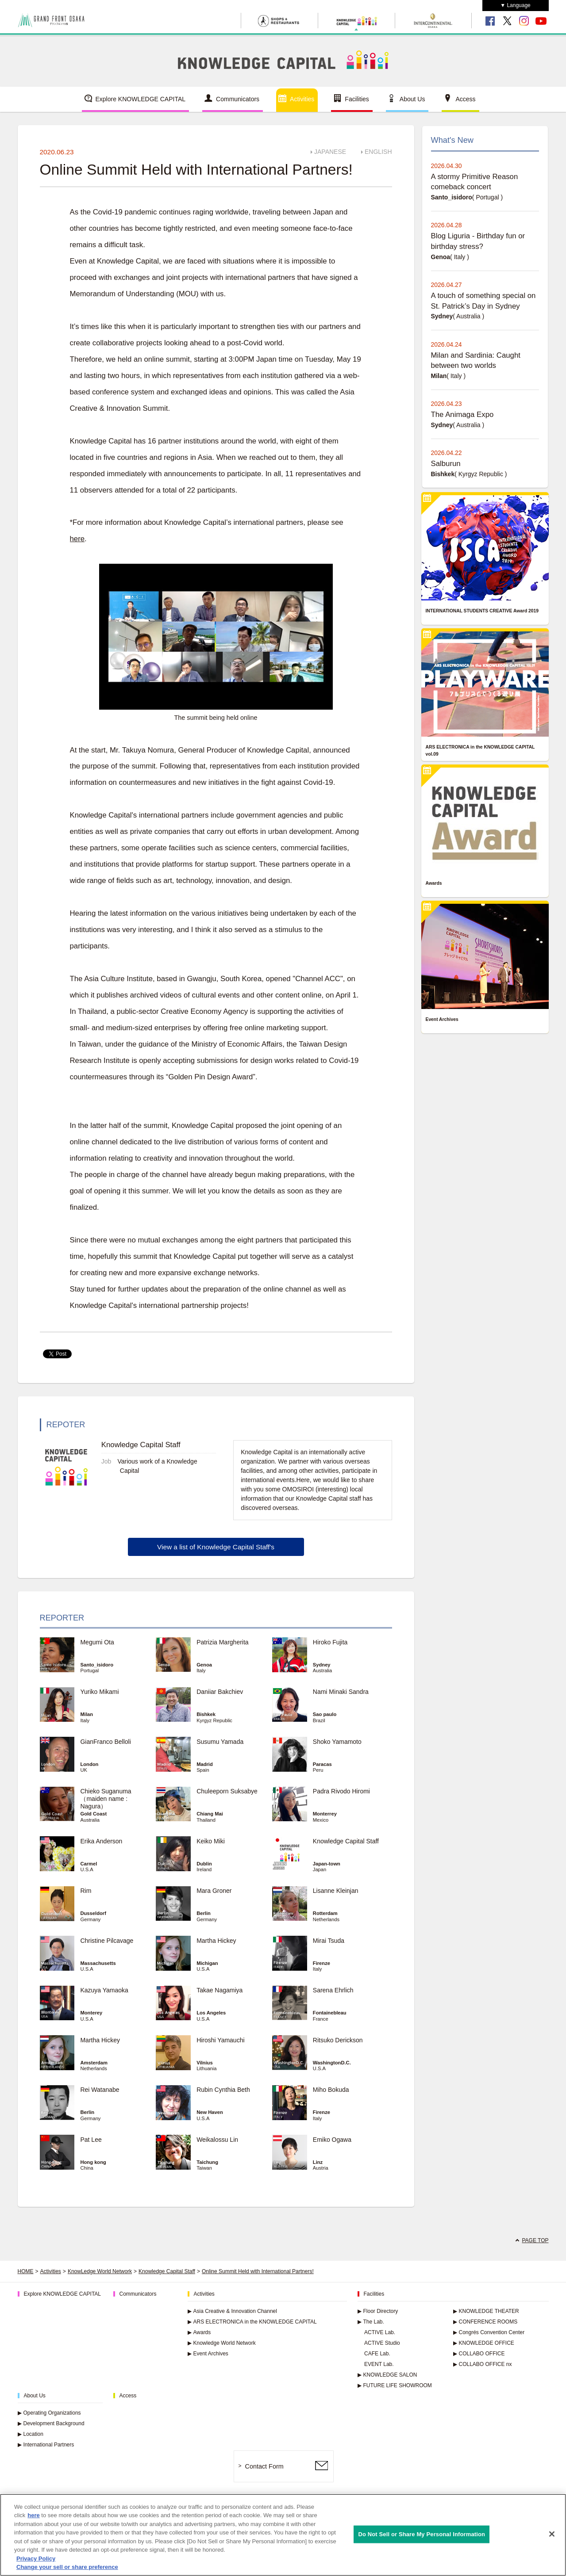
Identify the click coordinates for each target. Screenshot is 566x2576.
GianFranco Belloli (105, 1741)
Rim (85, 1890)
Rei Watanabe (99, 2089)
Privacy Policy (35, 2558)
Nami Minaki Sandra (341, 1691)
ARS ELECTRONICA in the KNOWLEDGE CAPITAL (252, 2322)
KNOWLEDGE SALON (387, 2375)
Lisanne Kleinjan (335, 1890)
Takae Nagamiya (219, 1990)
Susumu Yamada (219, 1741)
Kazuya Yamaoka (104, 1990)
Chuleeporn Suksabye (227, 1791)
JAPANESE (330, 151)
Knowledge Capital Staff (346, 1841)
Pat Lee (90, 2139)
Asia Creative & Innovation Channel (232, 2311)
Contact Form (264, 2466)
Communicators (237, 99)
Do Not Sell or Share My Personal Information (421, 2534)
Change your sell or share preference (67, 2567)
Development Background (51, 2423)
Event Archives (208, 2354)
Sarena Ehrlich (333, 1990)
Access (465, 99)
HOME (26, 2271)
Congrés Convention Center (489, 2332)
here (77, 539)
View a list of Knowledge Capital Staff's (215, 1547)
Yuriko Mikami (99, 1691)
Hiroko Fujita (330, 1642)
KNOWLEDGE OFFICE (483, 2343)
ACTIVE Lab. (379, 2332)
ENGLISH (378, 151)
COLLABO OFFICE (479, 2354)
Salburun (446, 463)
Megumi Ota (97, 1642)
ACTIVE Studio (382, 2343)
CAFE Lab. (377, 2354)
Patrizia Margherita (222, 1642)
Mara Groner (213, 1890)
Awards (199, 2332)
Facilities (357, 99)
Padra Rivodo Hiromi (341, 1791)
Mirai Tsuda (328, 1940)
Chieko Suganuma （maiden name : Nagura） (105, 1799)
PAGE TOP (535, 2240)
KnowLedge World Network (100, 2271)
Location (30, 2434)
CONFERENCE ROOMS (485, 2322)
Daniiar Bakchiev (219, 1691)
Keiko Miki (210, 1841)
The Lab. (371, 2322)
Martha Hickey (219, 1940)
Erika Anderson (101, 1841)
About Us (412, 99)
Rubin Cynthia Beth (223, 2089)
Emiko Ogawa (332, 2139)
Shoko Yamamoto (337, 1741)
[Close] (552, 2534)
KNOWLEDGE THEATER (486, 2311)
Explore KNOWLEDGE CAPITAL (141, 99)
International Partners (46, 2445)
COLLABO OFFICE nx (482, 2364)
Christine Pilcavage (106, 1940)
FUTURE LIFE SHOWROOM (395, 2385)
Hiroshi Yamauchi (220, 2040)
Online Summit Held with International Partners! (258, 2271)
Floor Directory (378, 2311)
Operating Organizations (49, 2413)
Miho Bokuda (331, 2089)
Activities (302, 99)
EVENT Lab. (378, 2364)
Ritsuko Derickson (338, 2040)
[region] (283, 2535)
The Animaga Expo (462, 414)
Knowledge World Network (222, 2343)
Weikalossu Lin (217, 2139)
